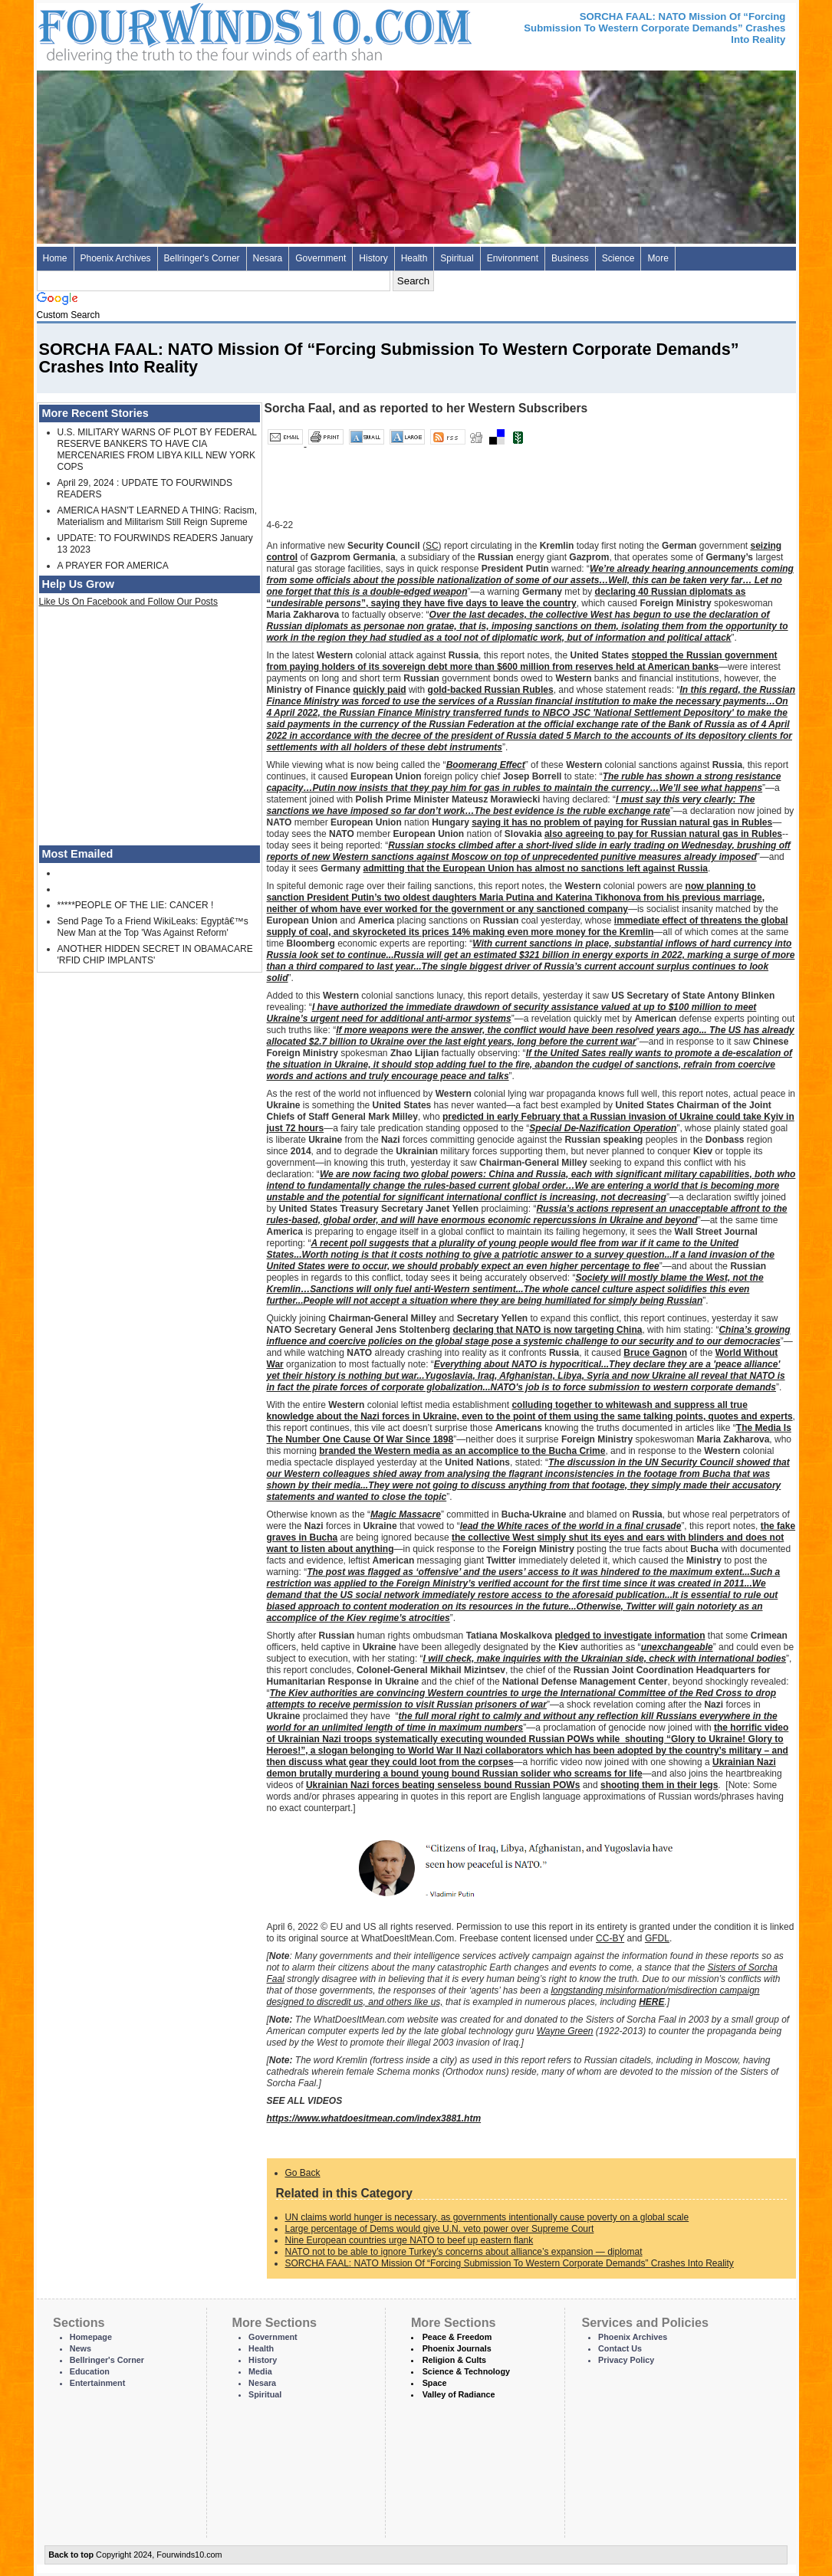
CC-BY (610, 1938)
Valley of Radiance (459, 2394)
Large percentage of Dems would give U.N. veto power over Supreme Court (439, 2228)
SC (432, 545)
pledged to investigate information (629, 1635)
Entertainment (98, 2382)
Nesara (268, 258)
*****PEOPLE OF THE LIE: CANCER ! (136, 905)
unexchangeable (677, 1647)
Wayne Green (565, 2031)
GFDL (657, 1938)
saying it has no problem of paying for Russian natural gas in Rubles (622, 822)
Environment (512, 258)
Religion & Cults (454, 2359)
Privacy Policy (626, 2359)
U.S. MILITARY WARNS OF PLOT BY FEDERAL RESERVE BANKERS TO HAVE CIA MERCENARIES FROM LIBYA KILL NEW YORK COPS (157, 449)
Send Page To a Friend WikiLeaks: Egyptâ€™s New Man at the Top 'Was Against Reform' (153, 927)
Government (320, 258)
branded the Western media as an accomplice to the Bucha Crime (462, 1451)
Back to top (71, 2554)
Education (90, 2371)
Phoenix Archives (116, 258)
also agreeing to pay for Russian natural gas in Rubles (663, 834)
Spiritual (456, 258)
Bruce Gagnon (655, 1352)
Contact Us (620, 2348)
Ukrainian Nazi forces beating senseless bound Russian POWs (443, 1785)
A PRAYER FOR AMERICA (113, 565)
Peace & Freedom (457, 2336)
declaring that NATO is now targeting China (548, 1329)
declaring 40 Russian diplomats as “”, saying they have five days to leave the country (506, 597)
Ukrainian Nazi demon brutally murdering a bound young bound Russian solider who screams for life (521, 1768)
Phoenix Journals (457, 2348)
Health (414, 258)
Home (55, 258)
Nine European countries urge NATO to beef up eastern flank (409, 2240)
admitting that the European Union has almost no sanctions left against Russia (535, 868)
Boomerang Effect (485, 765)
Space (435, 2382)
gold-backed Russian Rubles (491, 689)
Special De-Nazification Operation (602, 1128)
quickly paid (379, 689)
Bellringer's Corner (202, 258)
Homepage (91, 2336)
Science (618, 258)
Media (260, 2371)
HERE (651, 2002)
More (657, 258)
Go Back (303, 2172)
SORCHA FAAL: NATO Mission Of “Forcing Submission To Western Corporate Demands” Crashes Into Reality (509, 2263)
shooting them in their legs (659, 1785)
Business (570, 258)
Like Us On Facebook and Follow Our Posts (128, 601)
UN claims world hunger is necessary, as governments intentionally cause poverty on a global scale (487, 2217)
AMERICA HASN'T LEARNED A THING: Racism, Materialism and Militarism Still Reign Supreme (158, 516)
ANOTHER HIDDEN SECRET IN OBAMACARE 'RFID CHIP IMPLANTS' (155, 954)
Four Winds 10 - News (190, 30)
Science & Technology (466, 2371)
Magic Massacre (405, 1514)
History (373, 258)
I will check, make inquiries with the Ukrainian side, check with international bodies (604, 1658)
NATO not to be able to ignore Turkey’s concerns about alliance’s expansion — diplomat (464, 2251)
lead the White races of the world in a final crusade (571, 1526)
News (80, 2348)
